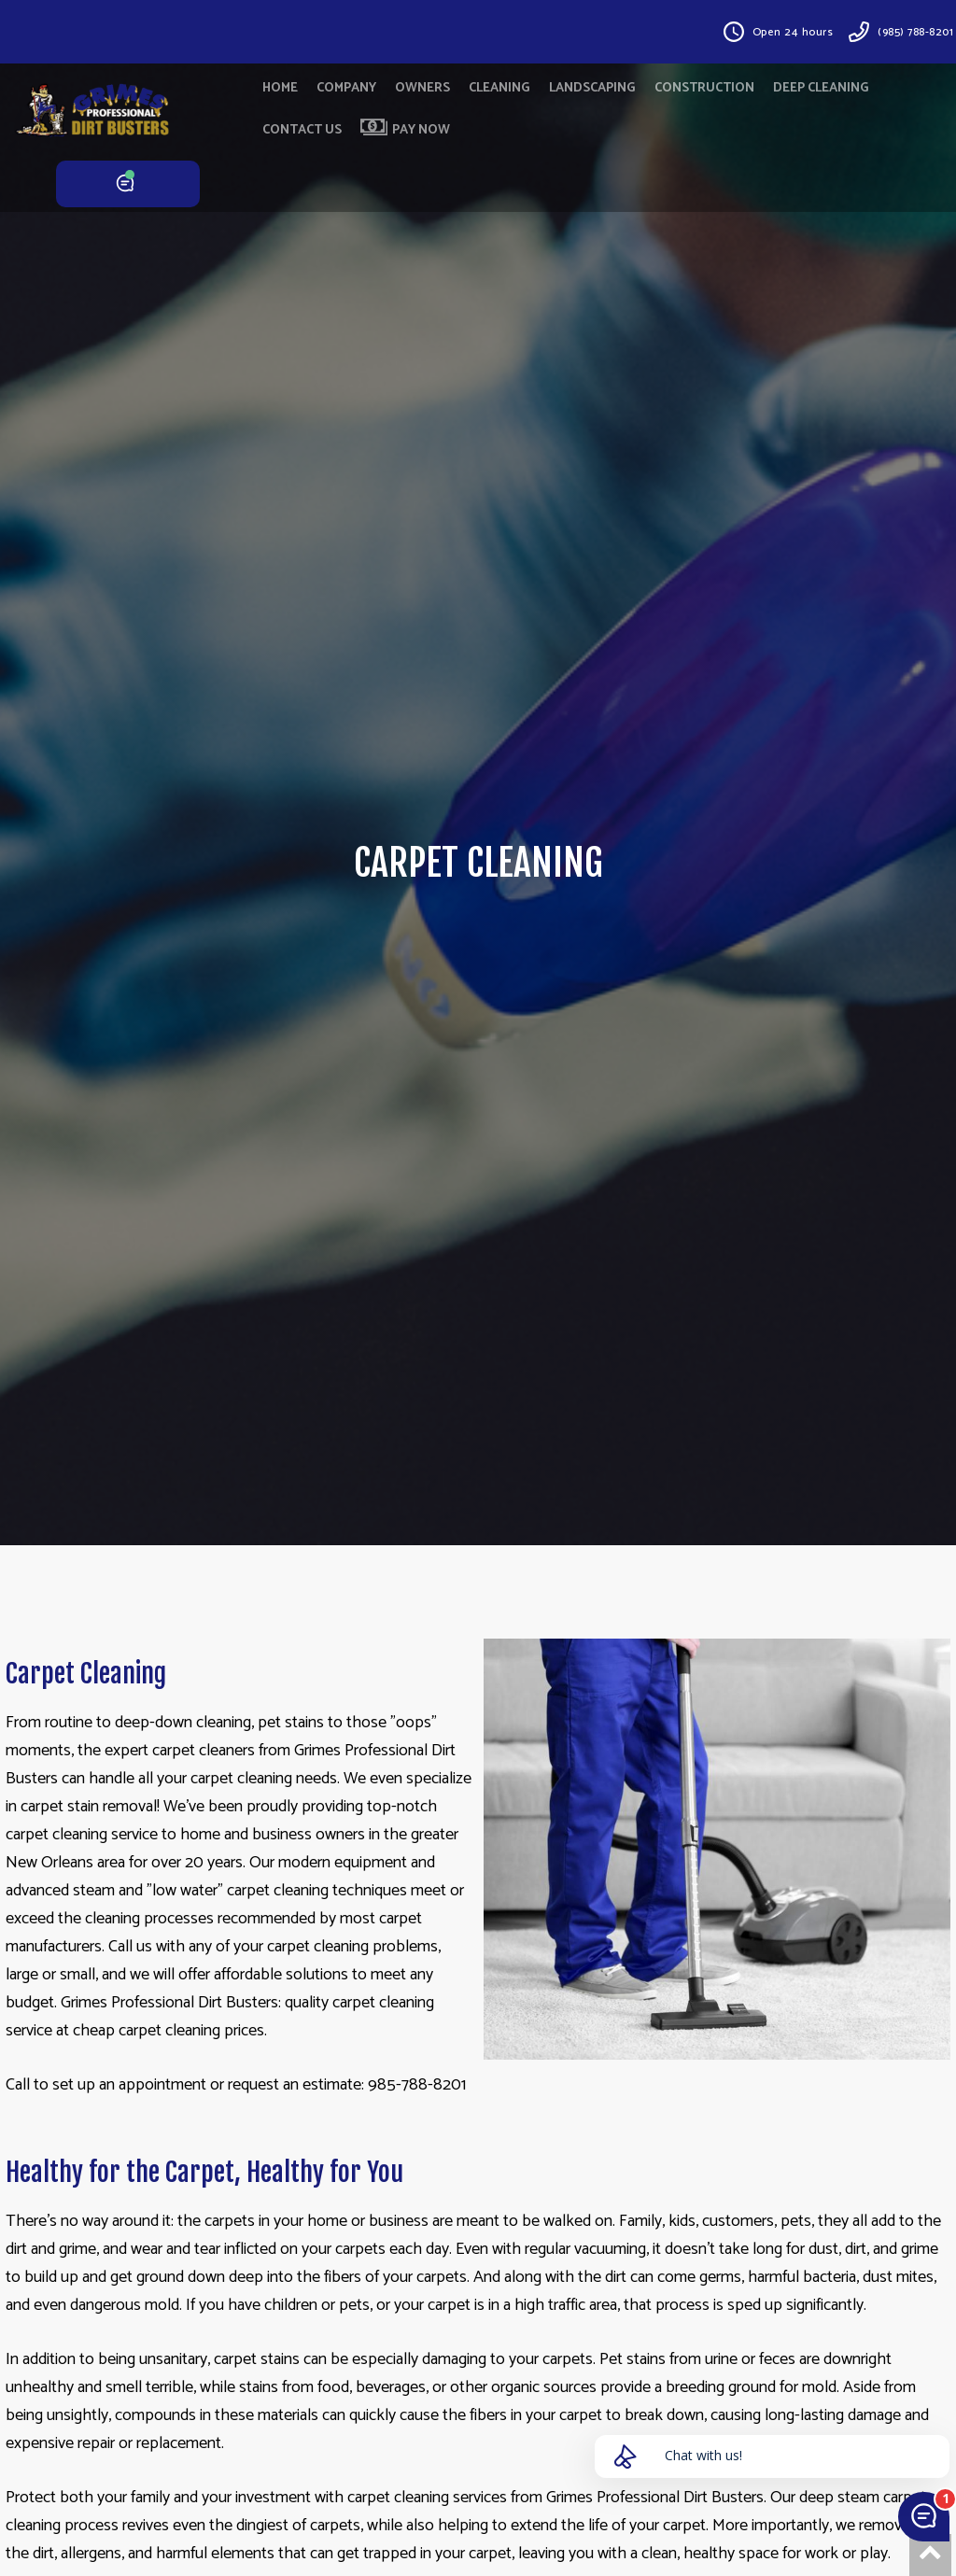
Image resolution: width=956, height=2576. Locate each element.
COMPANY (346, 88)
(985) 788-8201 (915, 32)
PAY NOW (405, 130)
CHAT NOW (128, 184)
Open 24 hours (793, 32)
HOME (280, 88)
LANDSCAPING (592, 88)
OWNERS (422, 88)
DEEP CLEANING (821, 88)
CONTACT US (302, 130)
